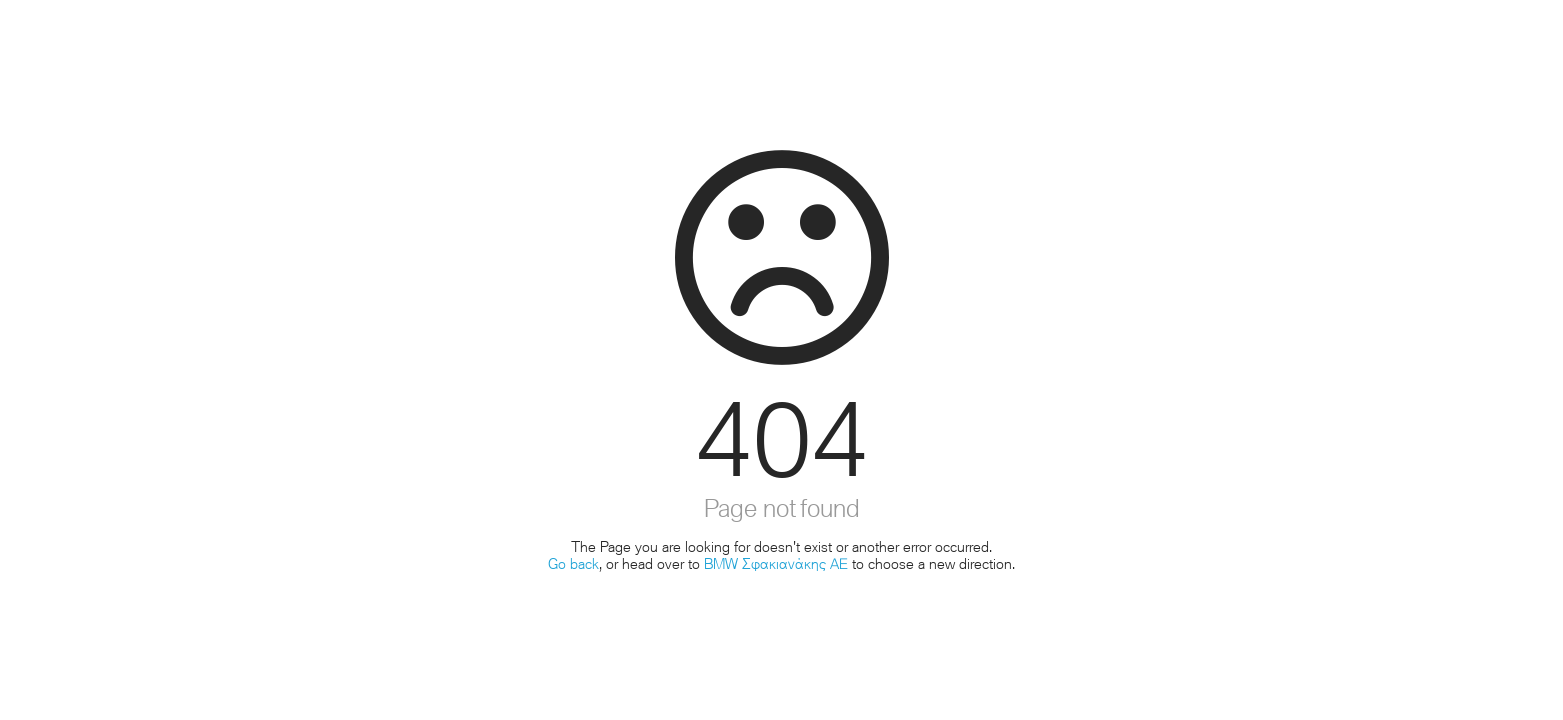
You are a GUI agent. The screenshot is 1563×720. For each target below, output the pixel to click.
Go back (573, 563)
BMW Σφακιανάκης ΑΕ (776, 563)
